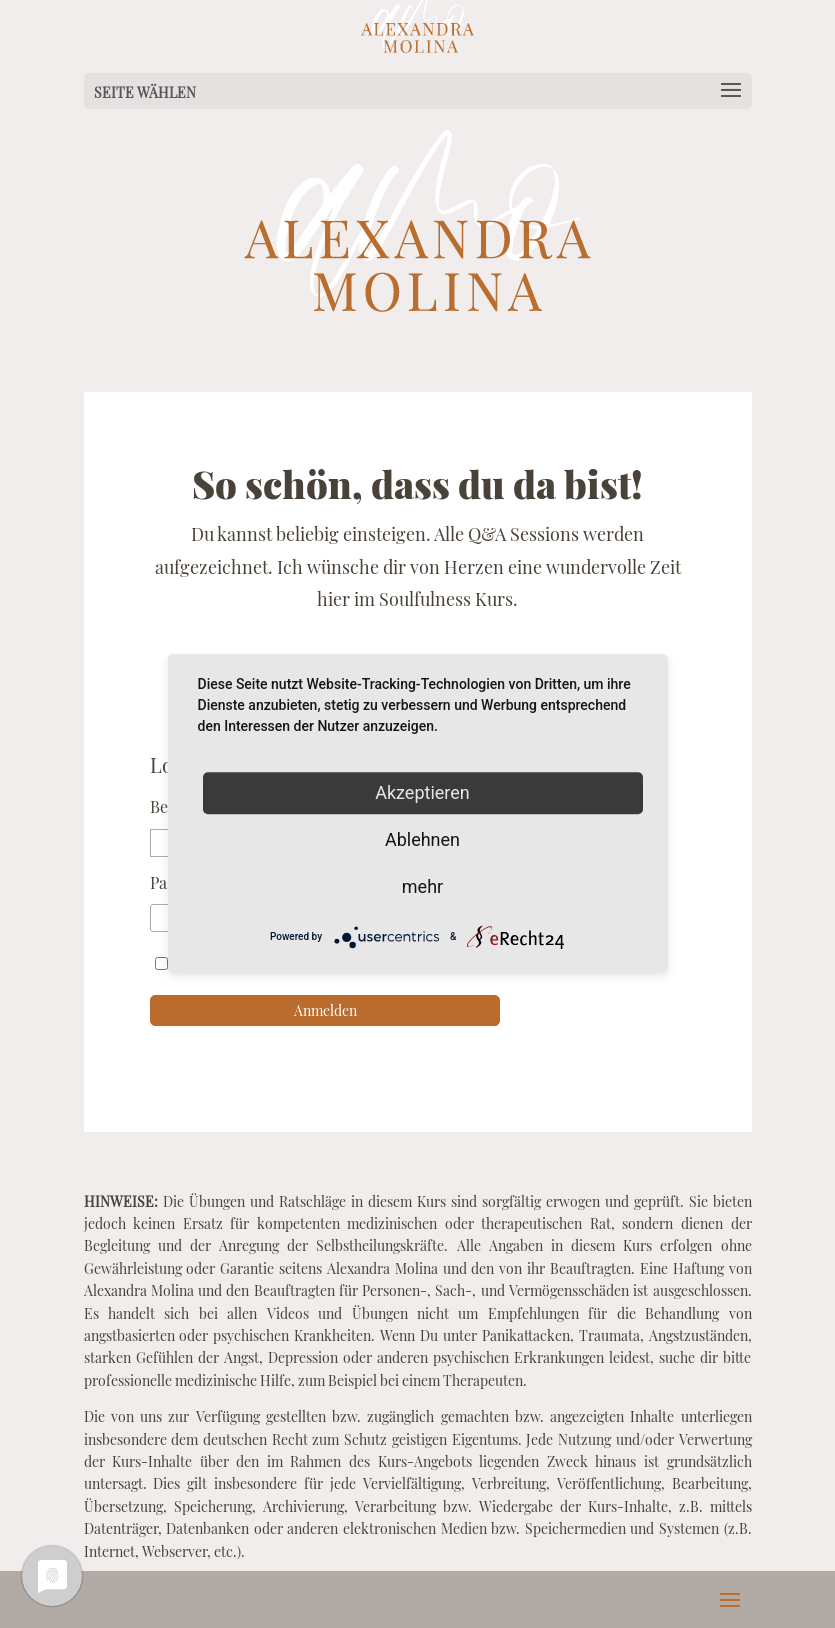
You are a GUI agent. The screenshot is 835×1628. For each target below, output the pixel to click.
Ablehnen (422, 839)
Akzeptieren (422, 792)
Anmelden (325, 1010)
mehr (422, 886)
